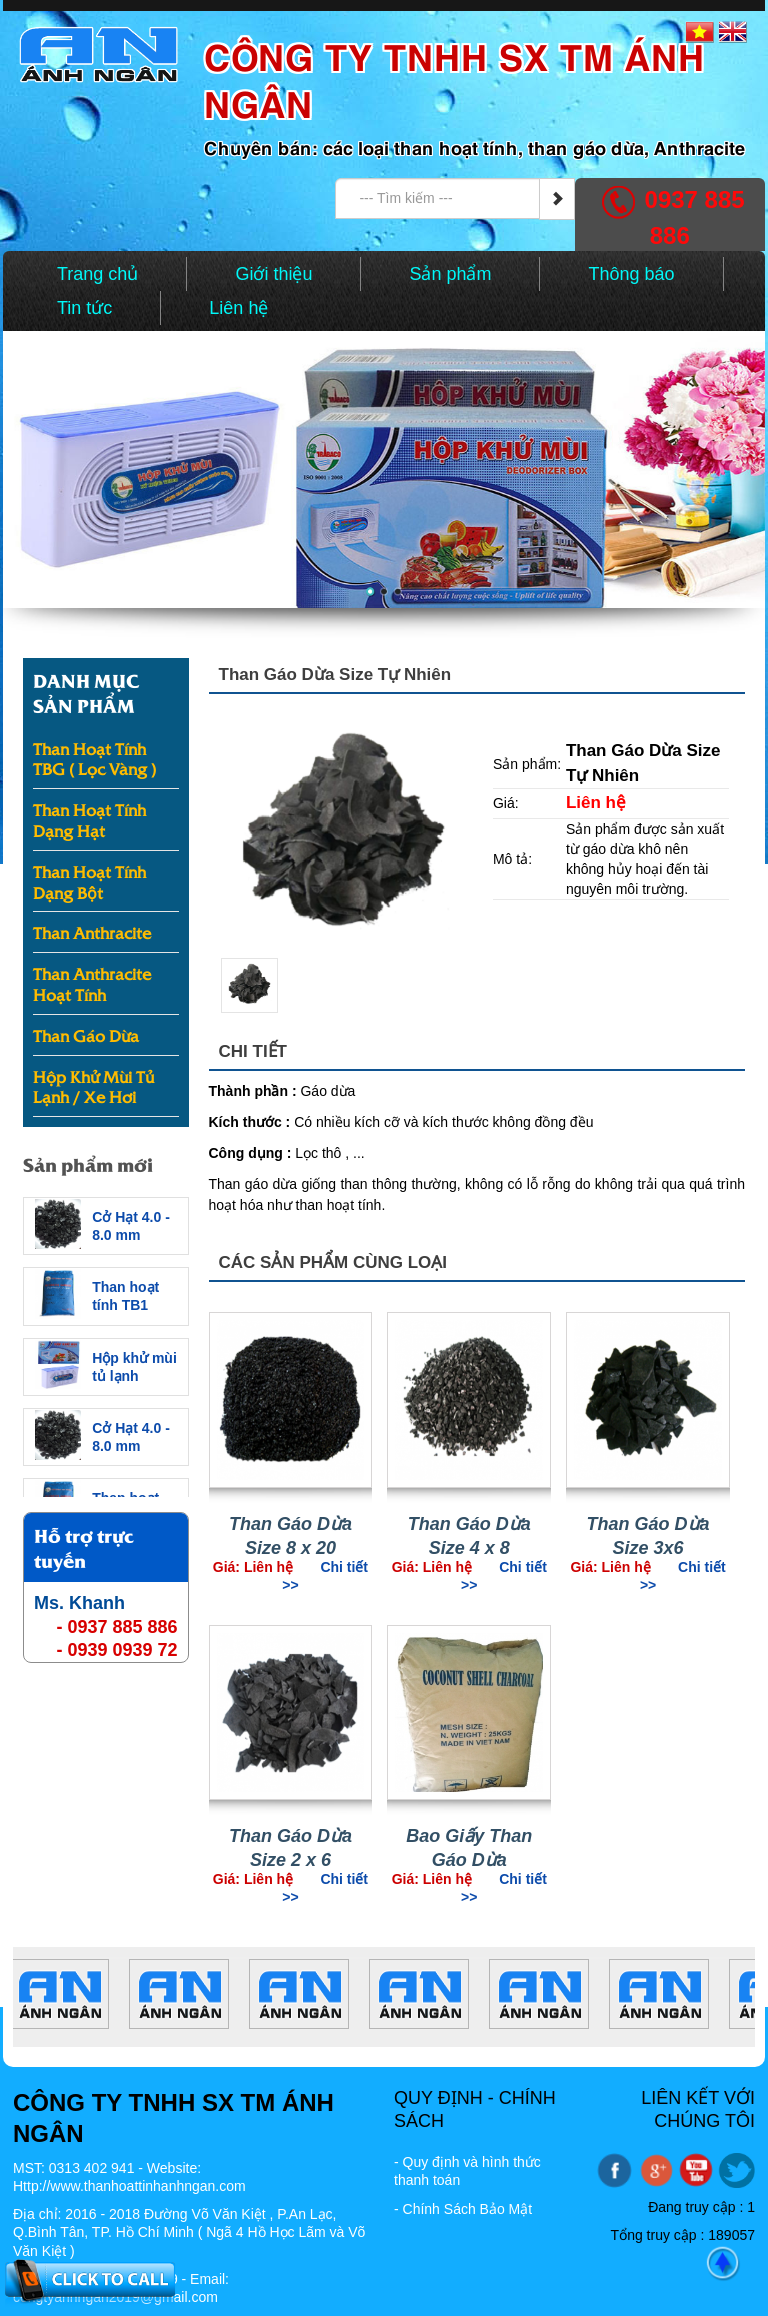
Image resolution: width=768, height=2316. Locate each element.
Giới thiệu (273, 274)
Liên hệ (238, 308)
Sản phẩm (450, 274)
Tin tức (84, 308)
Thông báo (631, 274)
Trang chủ (97, 274)
